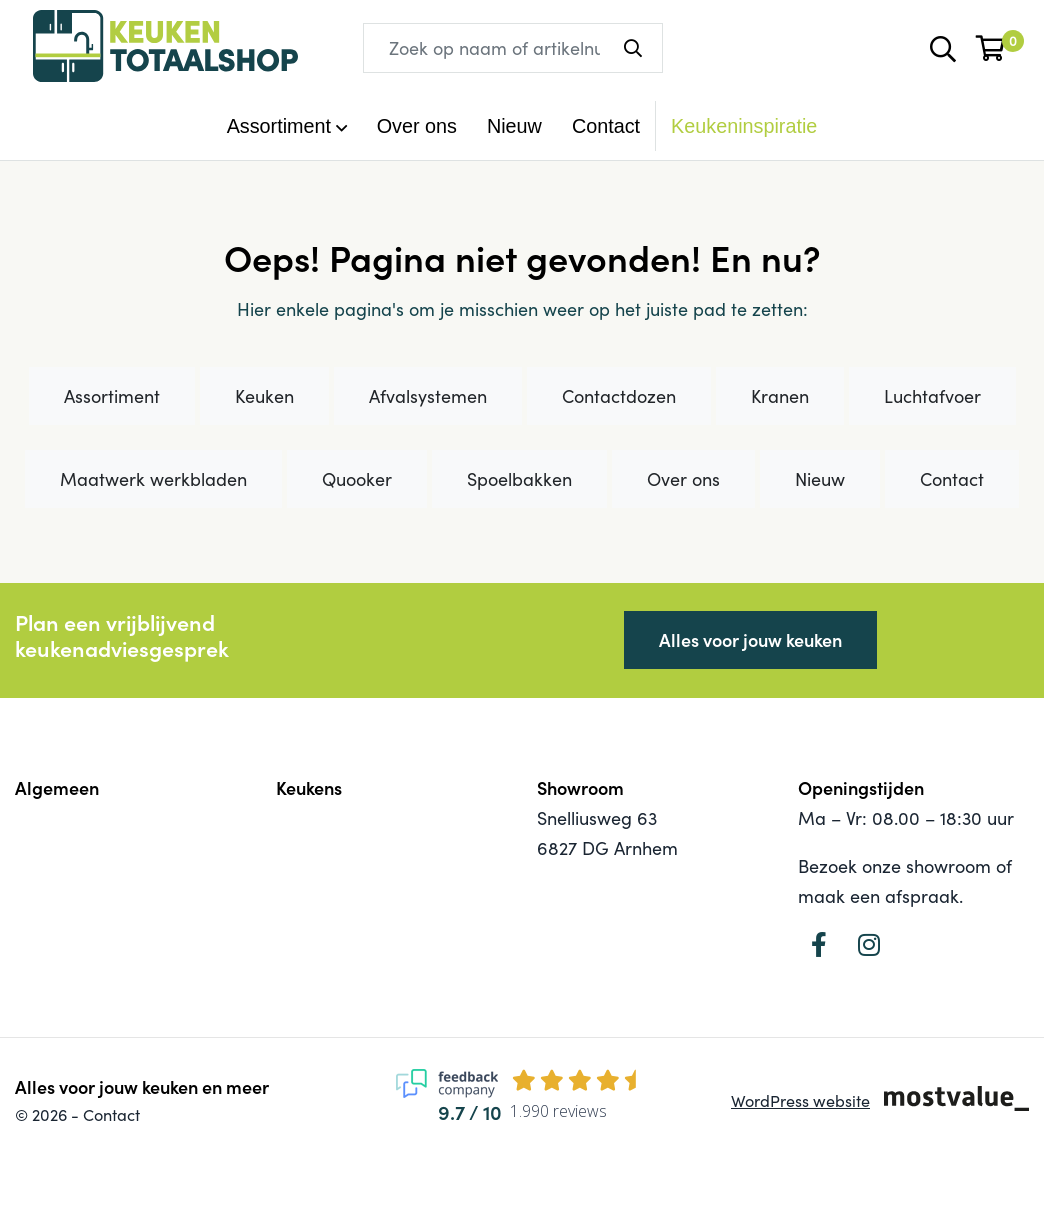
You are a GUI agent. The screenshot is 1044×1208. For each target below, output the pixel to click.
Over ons (417, 126)
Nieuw (514, 126)
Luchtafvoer (932, 396)
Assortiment (112, 396)
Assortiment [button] (279, 126)
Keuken (264, 396)
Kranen (780, 396)
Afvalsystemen (428, 396)
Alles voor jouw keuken (750, 639)
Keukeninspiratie (744, 126)
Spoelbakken (519, 479)
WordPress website (800, 1100)
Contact (606, 126)
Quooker (357, 479)
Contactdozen (619, 396)
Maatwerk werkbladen (153, 479)
